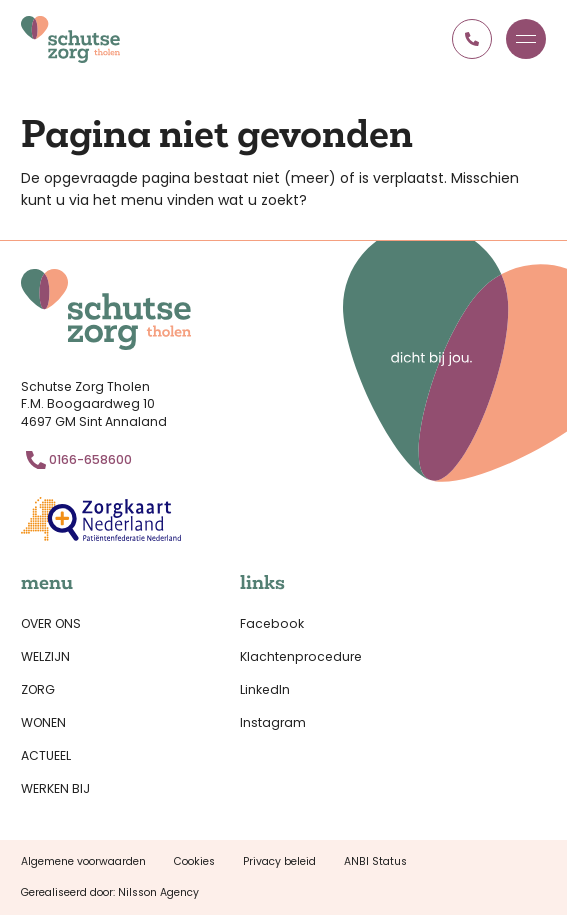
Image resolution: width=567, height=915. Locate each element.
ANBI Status (375, 861)
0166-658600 (90, 459)
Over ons (51, 623)
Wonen (43, 722)
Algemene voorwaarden (83, 861)
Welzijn (45, 656)
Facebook (272, 623)
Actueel (46, 755)
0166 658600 (472, 39)
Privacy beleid (279, 861)
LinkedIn (265, 689)
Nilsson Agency (158, 892)
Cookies (194, 861)
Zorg (38, 689)
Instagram (273, 722)
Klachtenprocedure (301, 656)
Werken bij (55, 788)
